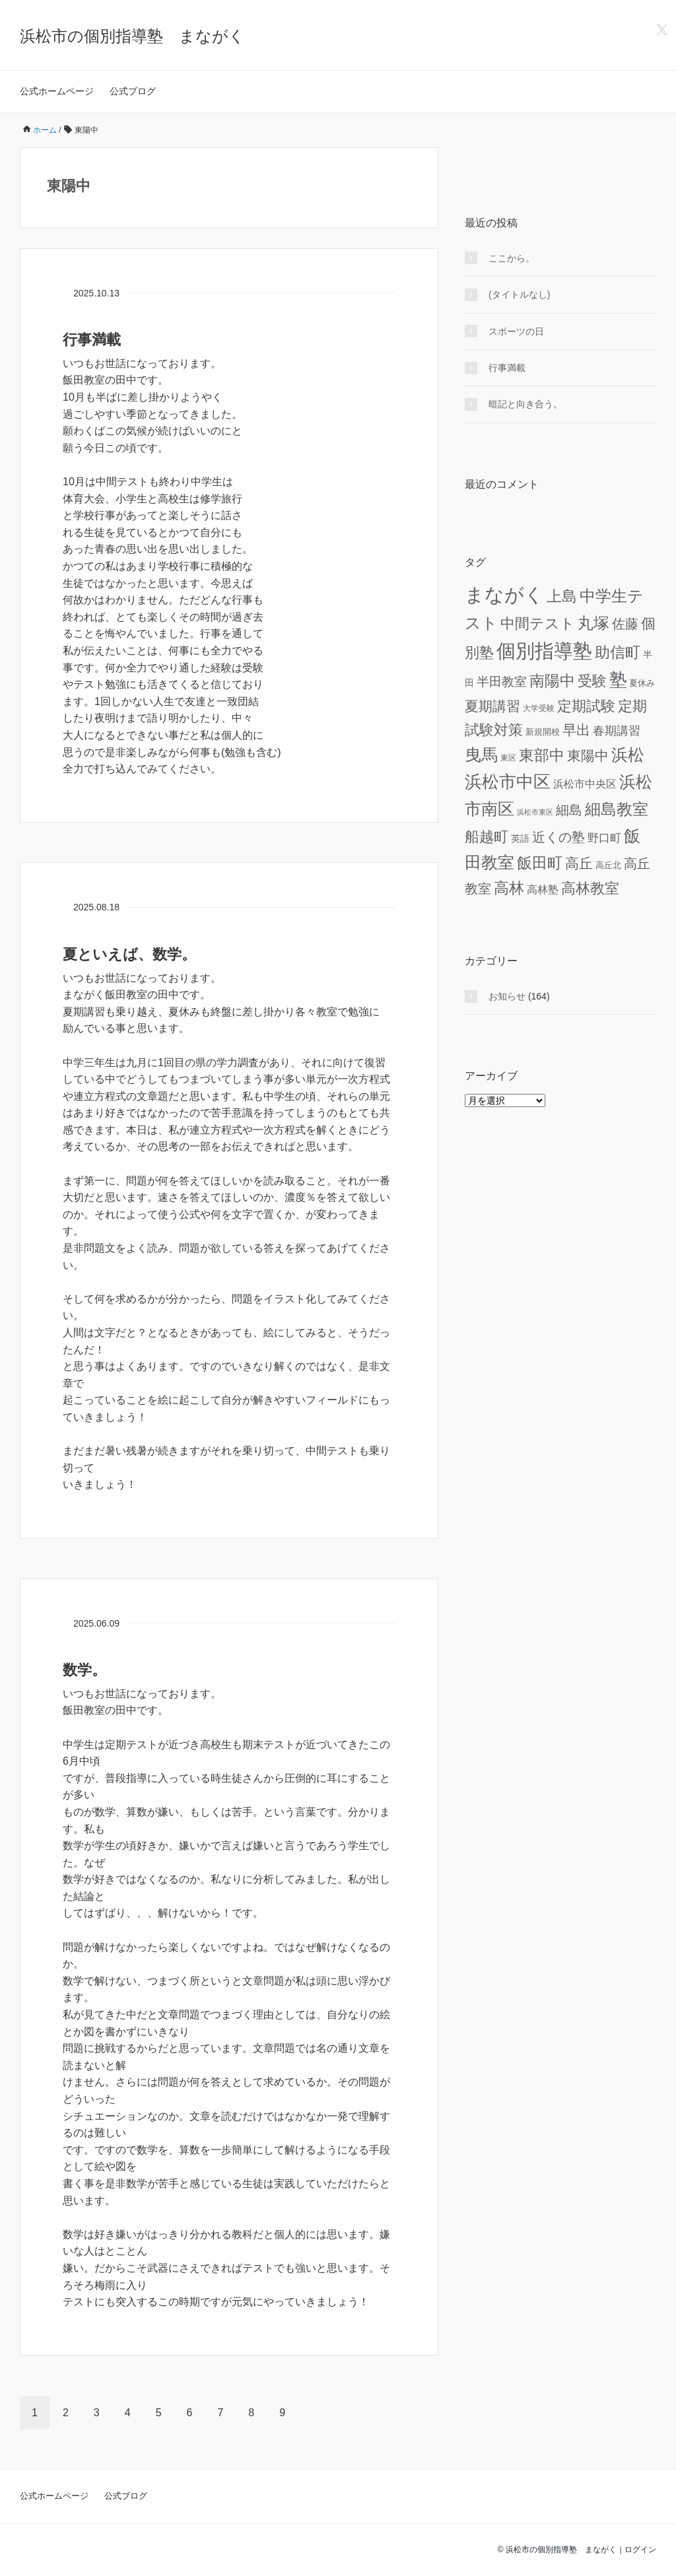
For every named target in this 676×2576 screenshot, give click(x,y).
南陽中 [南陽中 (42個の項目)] (552, 680)
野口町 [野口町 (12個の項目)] (604, 838)
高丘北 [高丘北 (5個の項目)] (608, 865)
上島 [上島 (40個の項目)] (562, 596)
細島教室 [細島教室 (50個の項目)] (616, 809)
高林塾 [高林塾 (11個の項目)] (542, 889)
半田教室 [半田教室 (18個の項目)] (502, 682)
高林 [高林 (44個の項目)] (509, 888)
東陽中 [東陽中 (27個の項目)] (588, 755)
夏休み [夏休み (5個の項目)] (642, 683)
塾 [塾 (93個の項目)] (618, 680)
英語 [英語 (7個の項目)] (520, 838)
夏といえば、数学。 (129, 954)
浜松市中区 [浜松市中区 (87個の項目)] (508, 782)
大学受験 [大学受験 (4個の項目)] (539, 708)
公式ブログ (133, 91)
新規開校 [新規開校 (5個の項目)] (542, 732)
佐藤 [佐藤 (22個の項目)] (625, 624)
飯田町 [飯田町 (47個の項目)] (539, 862)
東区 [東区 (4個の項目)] (508, 758)
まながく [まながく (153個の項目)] (504, 594)
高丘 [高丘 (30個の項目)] (579, 863)
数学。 (84, 1670)
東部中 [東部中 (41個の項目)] (541, 755)
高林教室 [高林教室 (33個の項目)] (590, 888)
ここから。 (512, 258)
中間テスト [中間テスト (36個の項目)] (537, 623)
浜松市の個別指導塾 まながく (132, 36)
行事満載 (92, 339)
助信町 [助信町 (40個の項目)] (617, 652)
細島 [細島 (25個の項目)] (569, 810)
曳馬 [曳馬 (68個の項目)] (481, 754)
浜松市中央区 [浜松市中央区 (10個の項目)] (585, 784)
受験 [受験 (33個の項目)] (592, 681)
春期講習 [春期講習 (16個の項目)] (616, 730)
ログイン (640, 2549)
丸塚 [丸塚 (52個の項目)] (593, 623)
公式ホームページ (57, 91)
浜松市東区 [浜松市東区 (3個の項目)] (535, 812)
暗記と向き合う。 (525, 404)
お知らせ (507, 996)
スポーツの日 (516, 331)
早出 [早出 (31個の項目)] (576, 730)
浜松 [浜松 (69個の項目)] (627, 754)
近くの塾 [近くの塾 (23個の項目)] (558, 837)
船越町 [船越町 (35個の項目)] (486, 837)
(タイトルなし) (519, 294)
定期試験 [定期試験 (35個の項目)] (586, 706)
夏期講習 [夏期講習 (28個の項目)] (492, 706)
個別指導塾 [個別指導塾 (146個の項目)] (544, 650)
